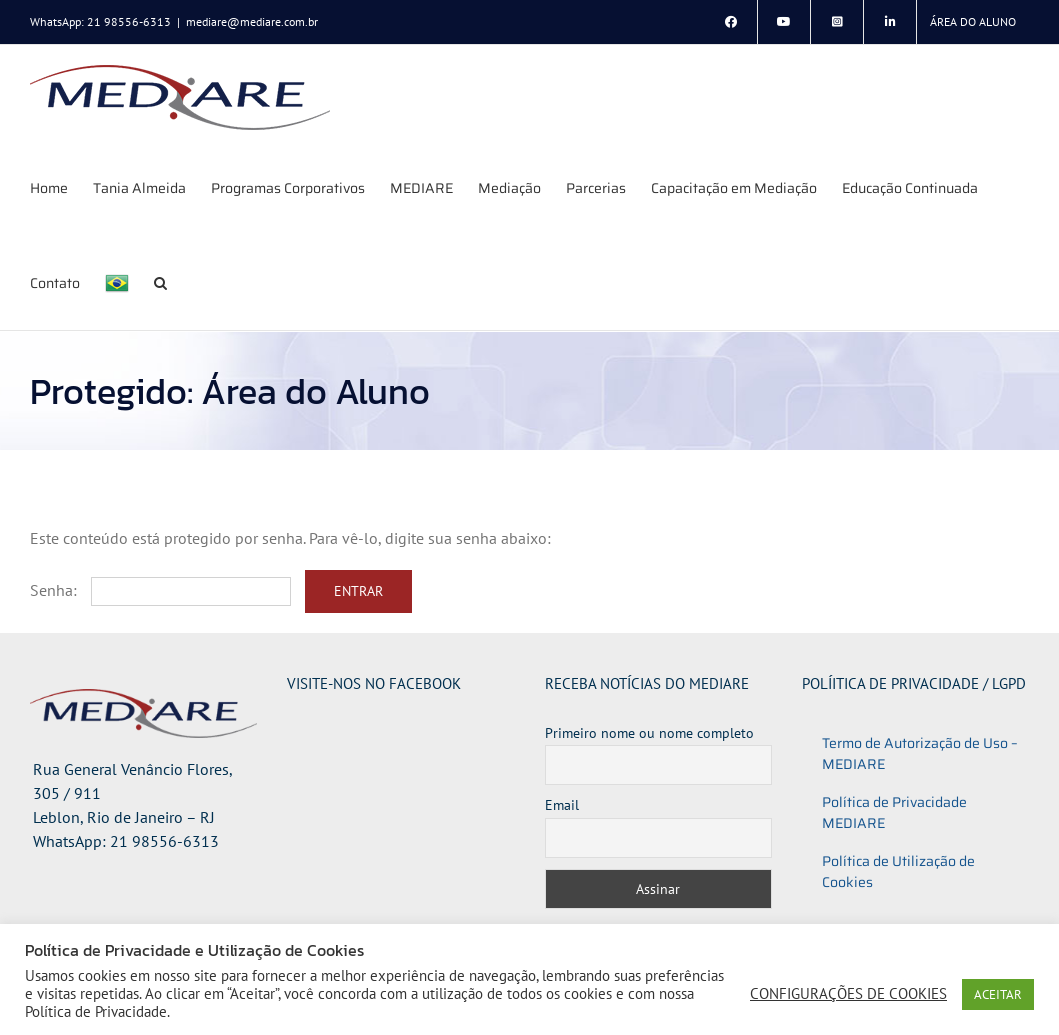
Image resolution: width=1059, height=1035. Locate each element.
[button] (160, 282)
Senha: (160, 590)
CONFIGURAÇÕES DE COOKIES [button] (848, 994)
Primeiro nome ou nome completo (649, 733)
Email (562, 805)
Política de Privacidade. (97, 1011)
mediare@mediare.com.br (252, 21)
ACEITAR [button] (998, 994)
